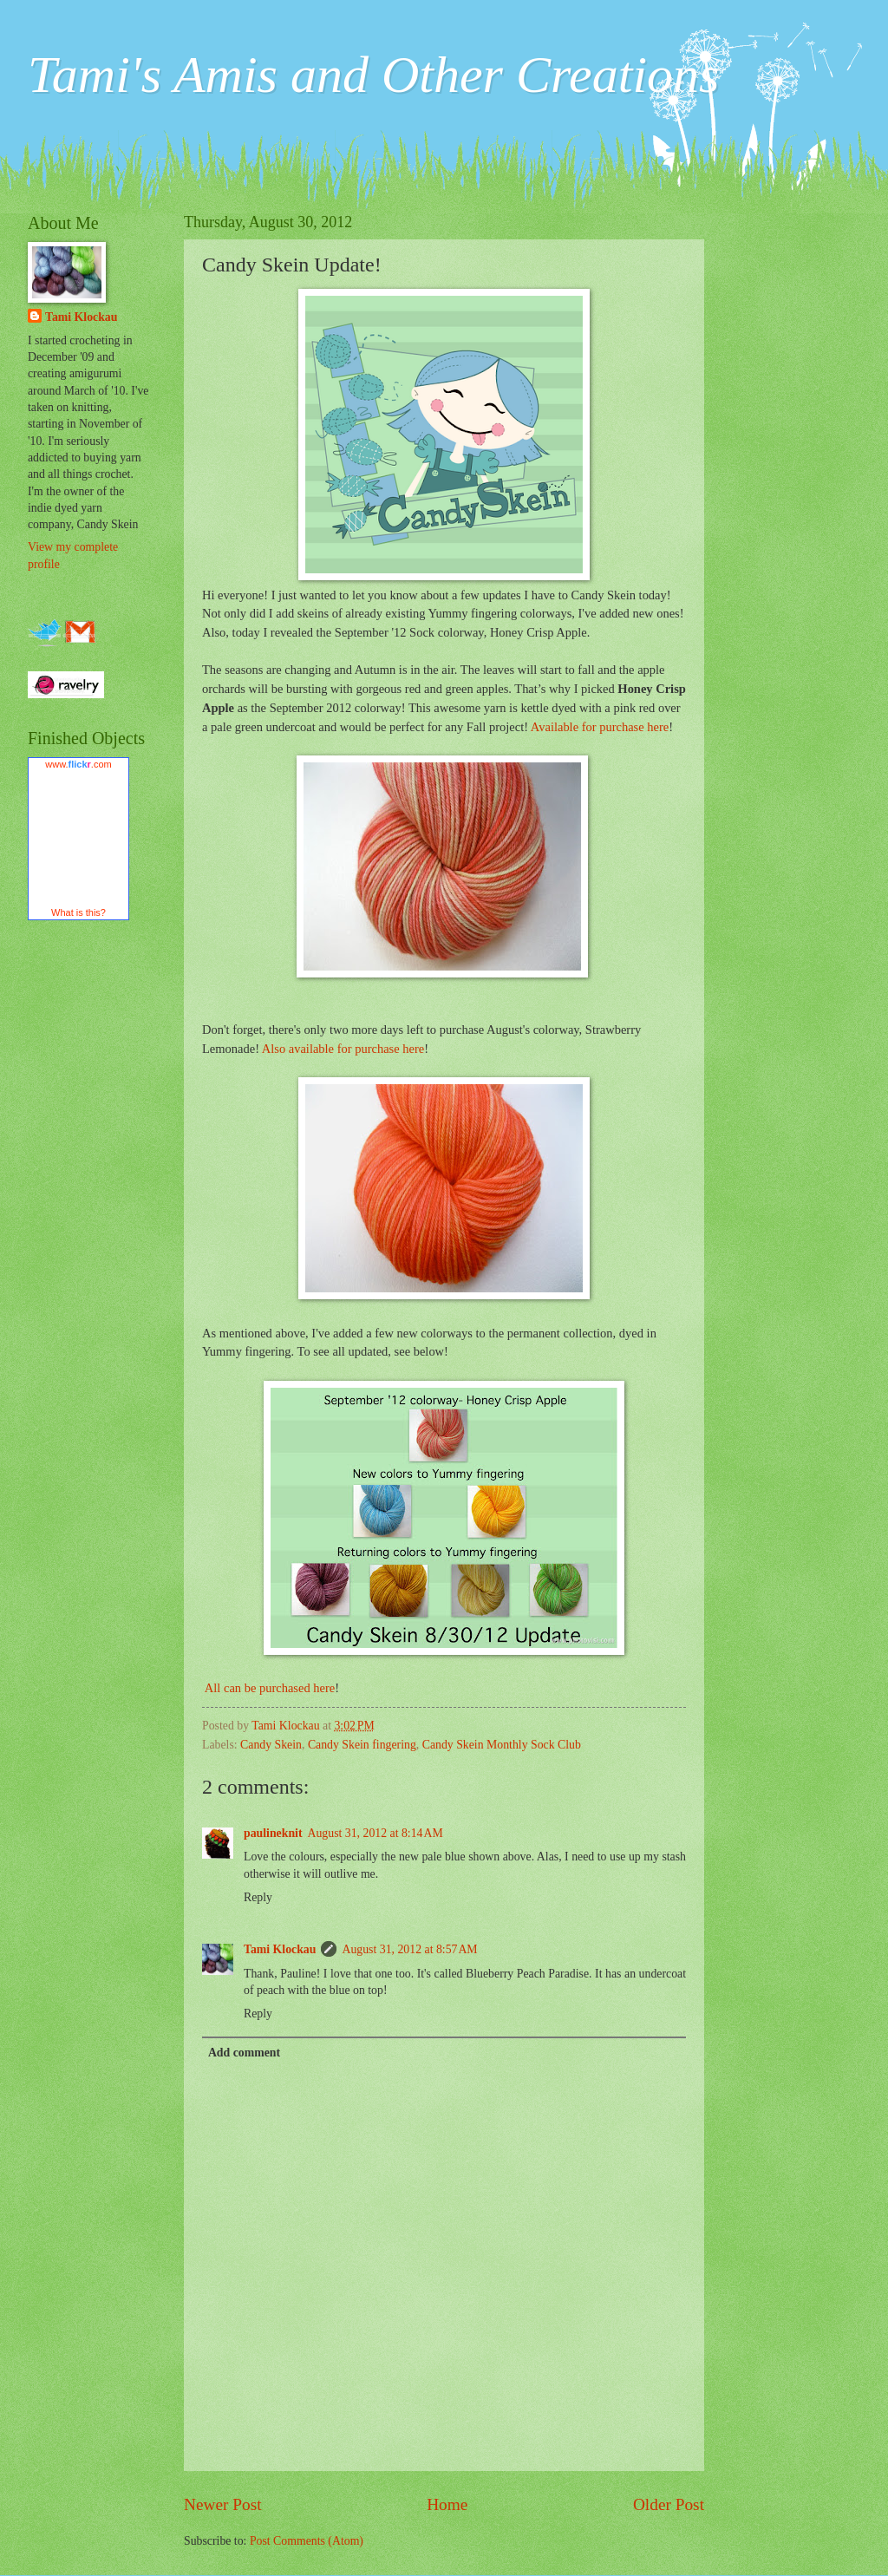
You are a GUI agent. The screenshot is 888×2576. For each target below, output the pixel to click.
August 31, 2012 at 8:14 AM (374, 1833)
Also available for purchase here (343, 1049)
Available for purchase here (600, 727)
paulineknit (273, 1833)
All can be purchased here (268, 1688)
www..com (78, 764)
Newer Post (223, 2504)
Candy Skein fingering (362, 1744)
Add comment (244, 2052)
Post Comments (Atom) (306, 2540)
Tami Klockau (280, 1949)
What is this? (78, 912)
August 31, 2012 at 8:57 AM (409, 1949)
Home (447, 2504)
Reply (258, 1897)
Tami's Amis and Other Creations (373, 74)
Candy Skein (271, 1744)
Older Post (668, 2504)
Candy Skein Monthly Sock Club (501, 1744)
